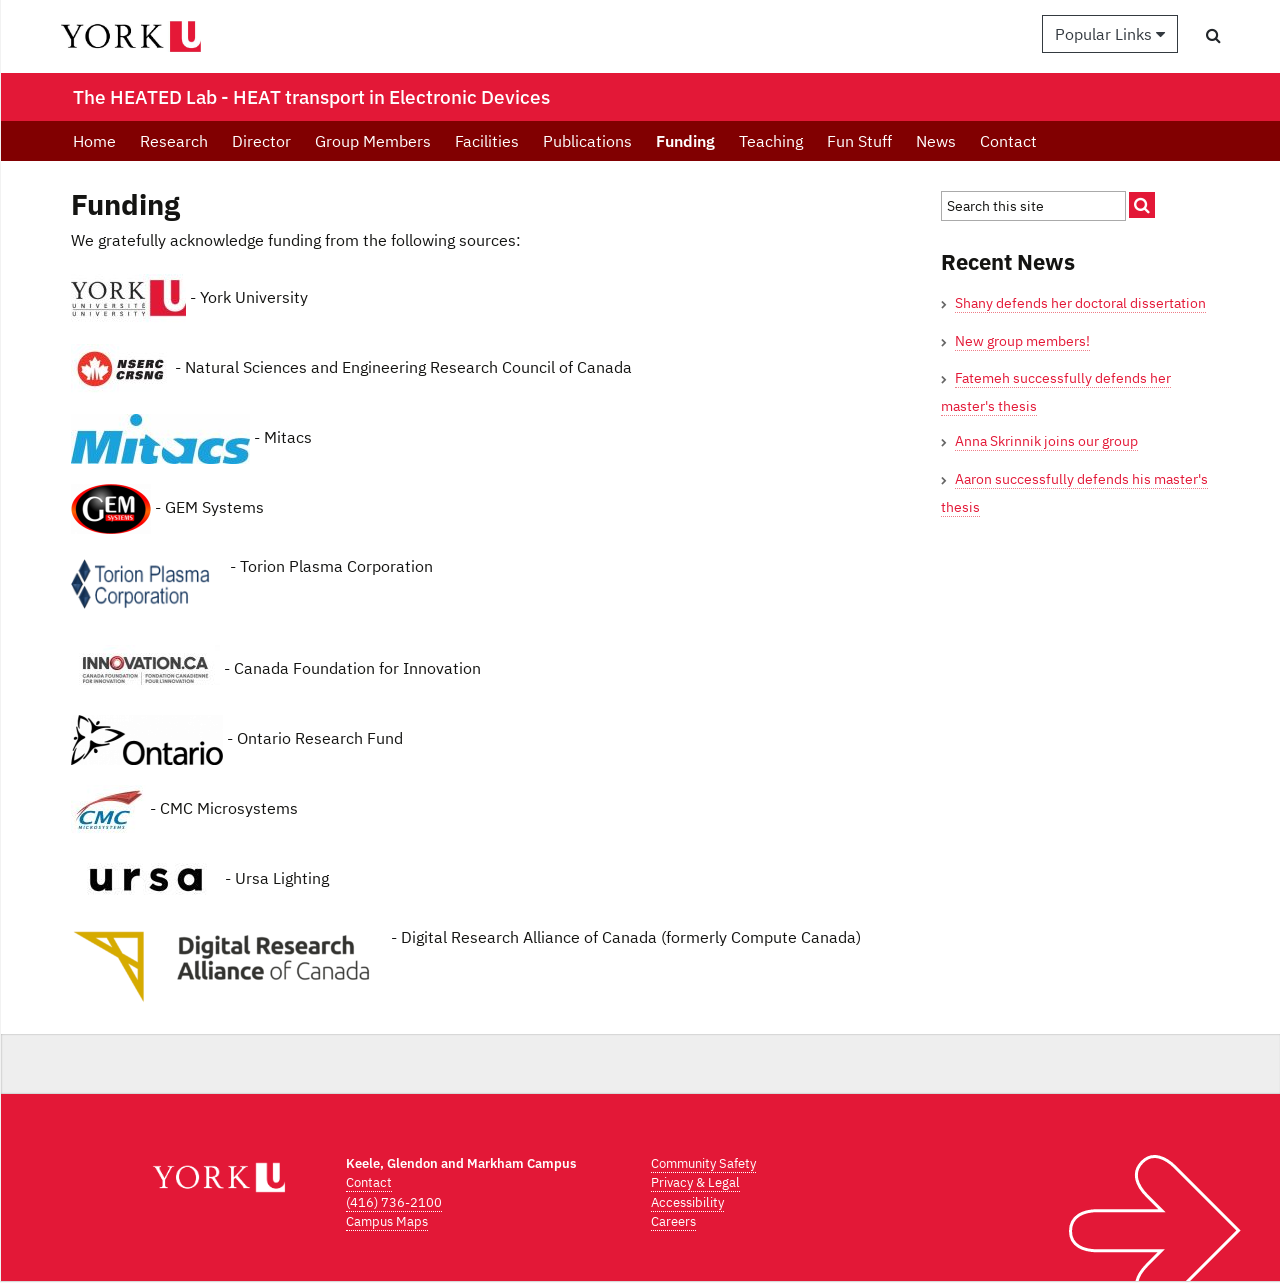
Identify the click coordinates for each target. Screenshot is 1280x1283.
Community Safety (703, 1163)
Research (174, 141)
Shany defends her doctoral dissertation (1080, 303)
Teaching (771, 141)
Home (94, 141)
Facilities (487, 141)
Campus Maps (387, 1221)
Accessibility (687, 1202)
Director (261, 141)
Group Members (373, 141)
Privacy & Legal (695, 1182)
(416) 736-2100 (394, 1202)
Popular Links (1110, 34)
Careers (673, 1221)
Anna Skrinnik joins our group (1046, 441)
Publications (587, 141)
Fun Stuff (859, 141)
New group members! (1022, 341)
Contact (1008, 141)
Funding (685, 141)
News (936, 141)
